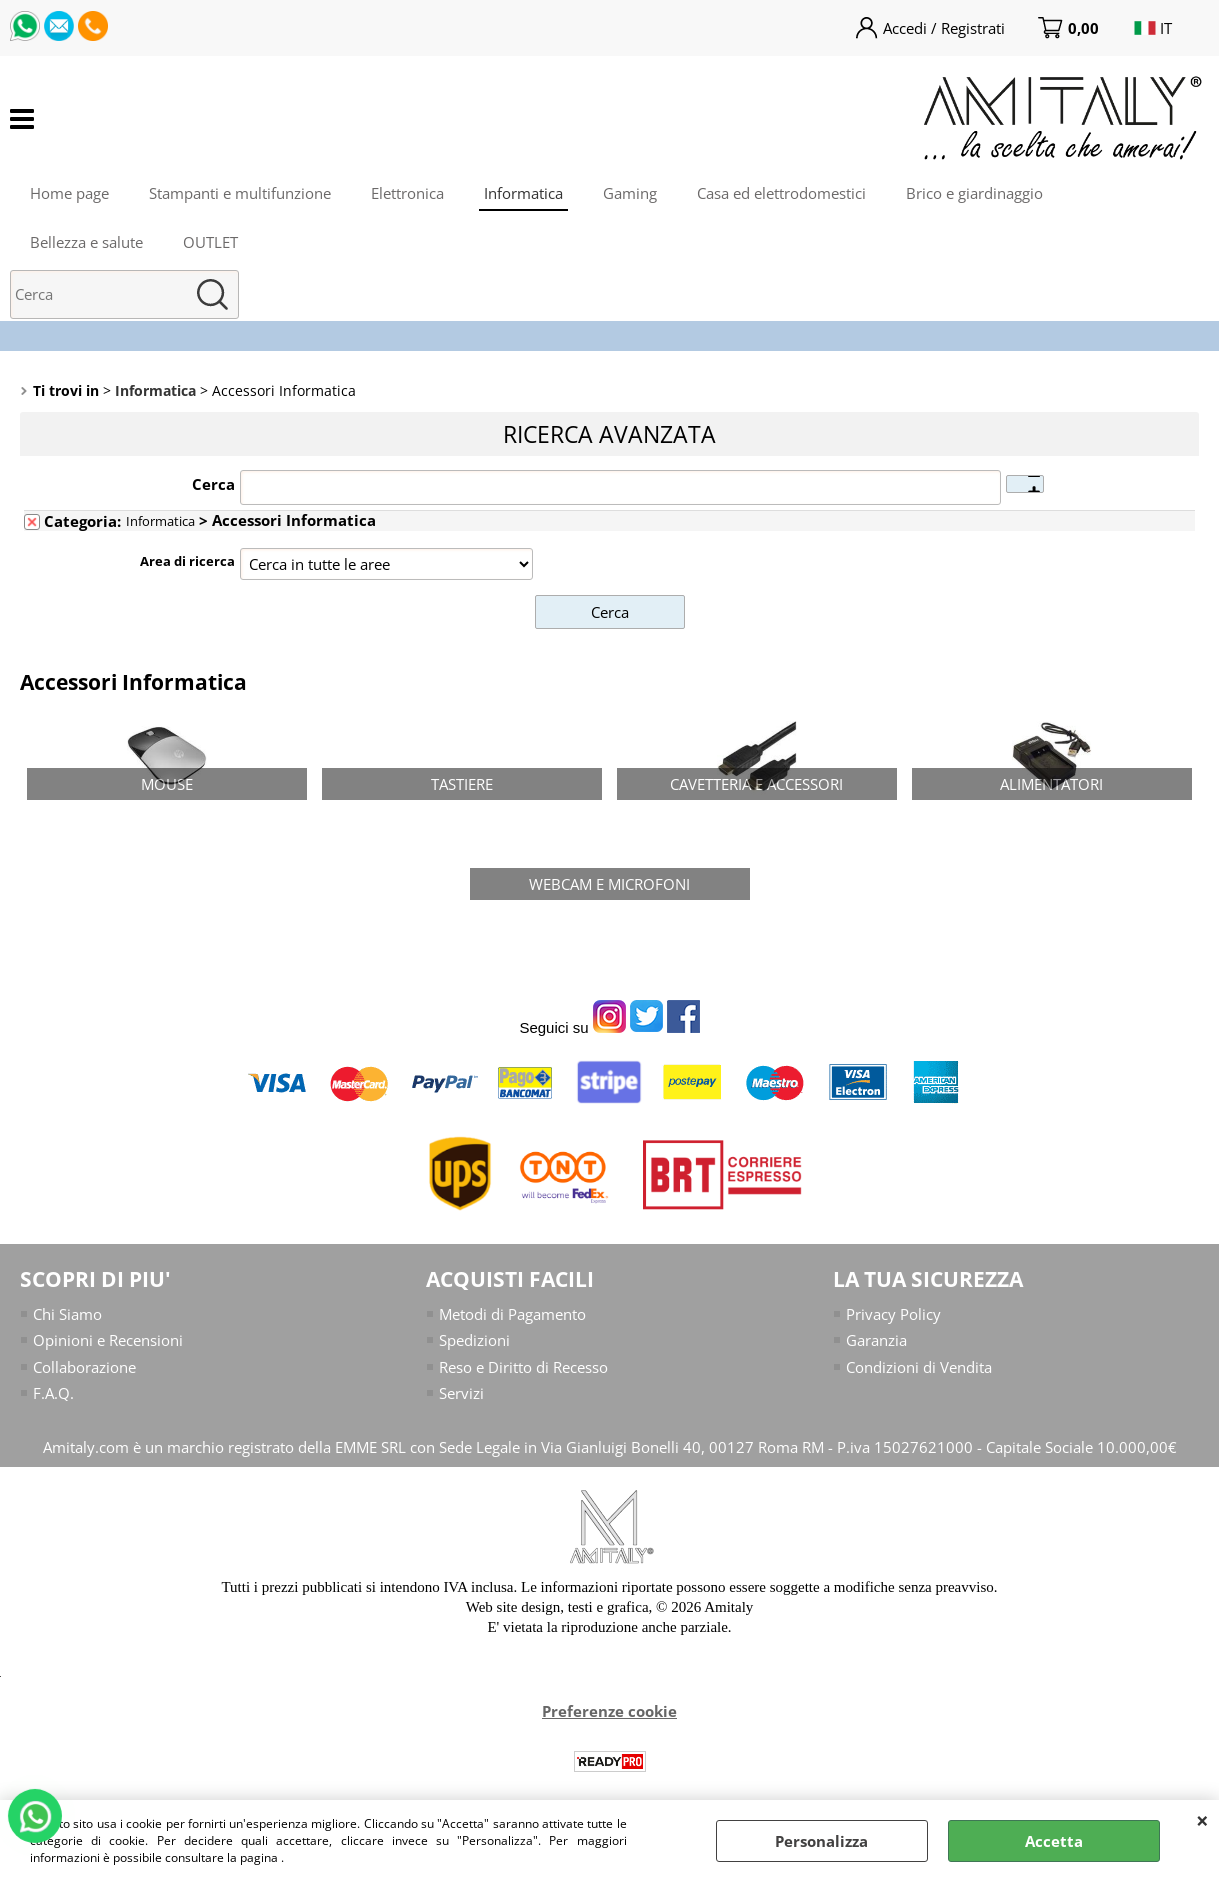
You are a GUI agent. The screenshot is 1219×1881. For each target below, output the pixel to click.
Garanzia (876, 1340)
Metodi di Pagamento (512, 1314)
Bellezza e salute (86, 242)
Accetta (1054, 1841)
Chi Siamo (67, 1314)
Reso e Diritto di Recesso (523, 1367)
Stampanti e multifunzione (240, 193)
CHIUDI (1202, 1820)
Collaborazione (84, 1367)
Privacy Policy (893, 1314)
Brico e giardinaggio (974, 193)
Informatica (523, 193)
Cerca (213, 484)
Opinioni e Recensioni (108, 1340)
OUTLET (210, 242)
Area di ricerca (187, 561)
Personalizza (821, 1841)
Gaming (630, 193)
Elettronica (407, 193)
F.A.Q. (53, 1393)
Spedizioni (474, 1340)
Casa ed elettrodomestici (781, 193)
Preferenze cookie (609, 1711)
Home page (69, 193)
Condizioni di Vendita (919, 1367)
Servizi (461, 1393)
